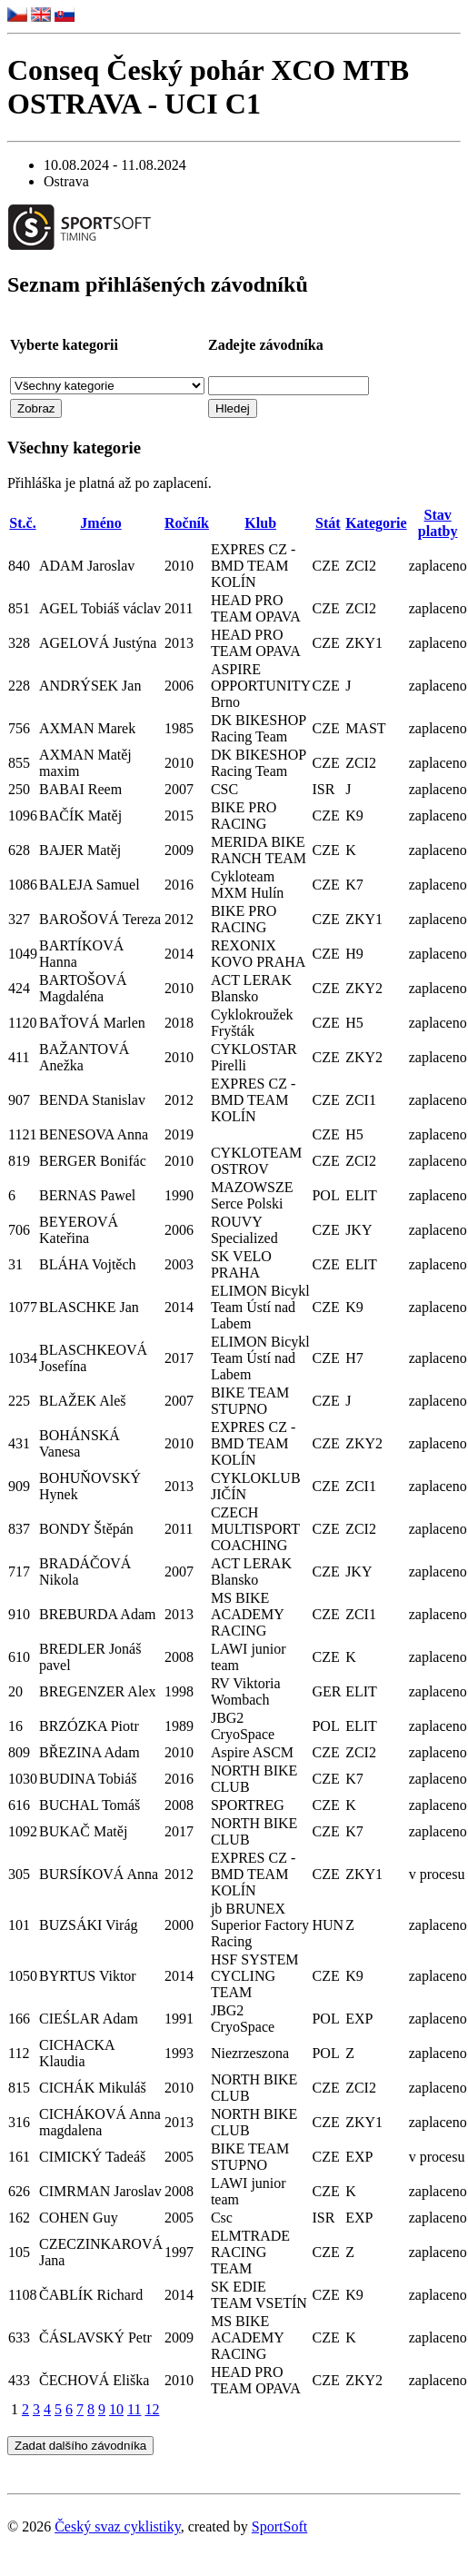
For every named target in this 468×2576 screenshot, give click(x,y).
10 (116, 2409)
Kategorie (376, 523)
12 (151, 2409)
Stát (328, 523)
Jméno (100, 523)
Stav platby (438, 523)
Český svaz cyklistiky (118, 2526)
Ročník (186, 523)
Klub (260, 523)
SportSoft (279, 2526)
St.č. (22, 523)
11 (134, 2409)
